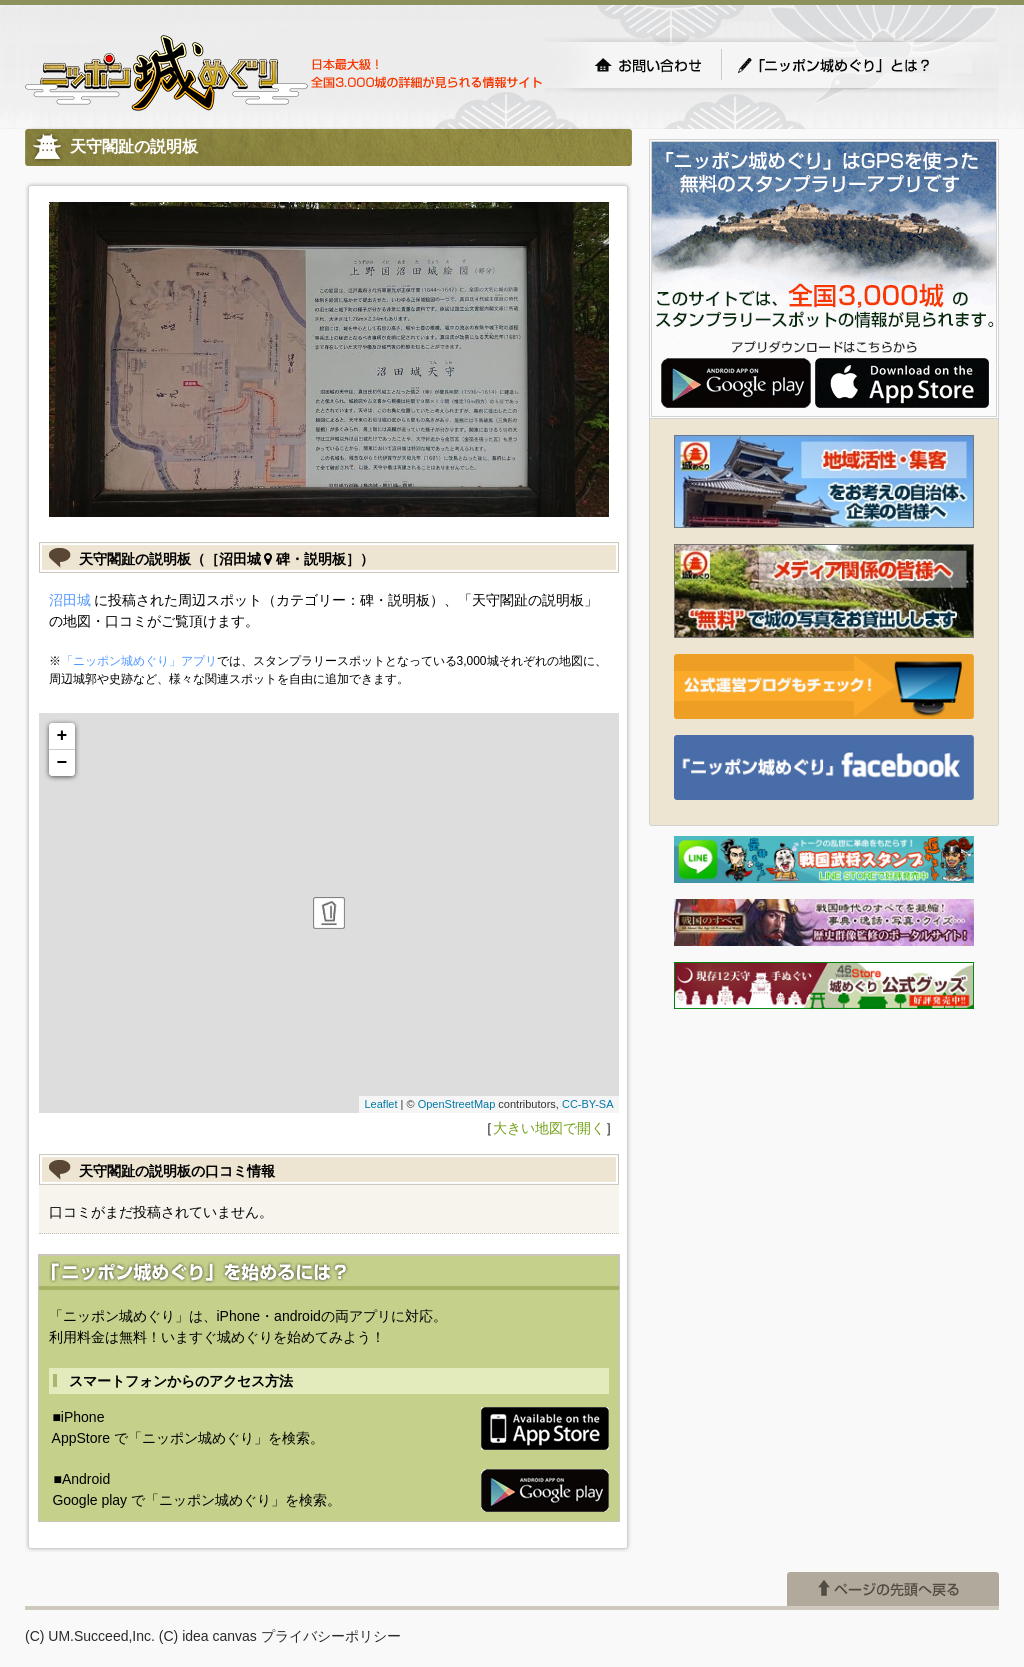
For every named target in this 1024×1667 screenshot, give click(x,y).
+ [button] (62, 736)
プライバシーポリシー (331, 1636)
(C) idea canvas (208, 1636)
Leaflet (380, 1104)
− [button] (62, 763)
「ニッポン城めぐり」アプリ (139, 661)
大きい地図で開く (549, 1128)
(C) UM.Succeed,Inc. (90, 1636)
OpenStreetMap (457, 1104)
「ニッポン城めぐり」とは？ (854, 65)
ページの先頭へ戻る (893, 1589)
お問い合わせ (648, 65)
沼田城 (70, 600)
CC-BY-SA (588, 1104)
